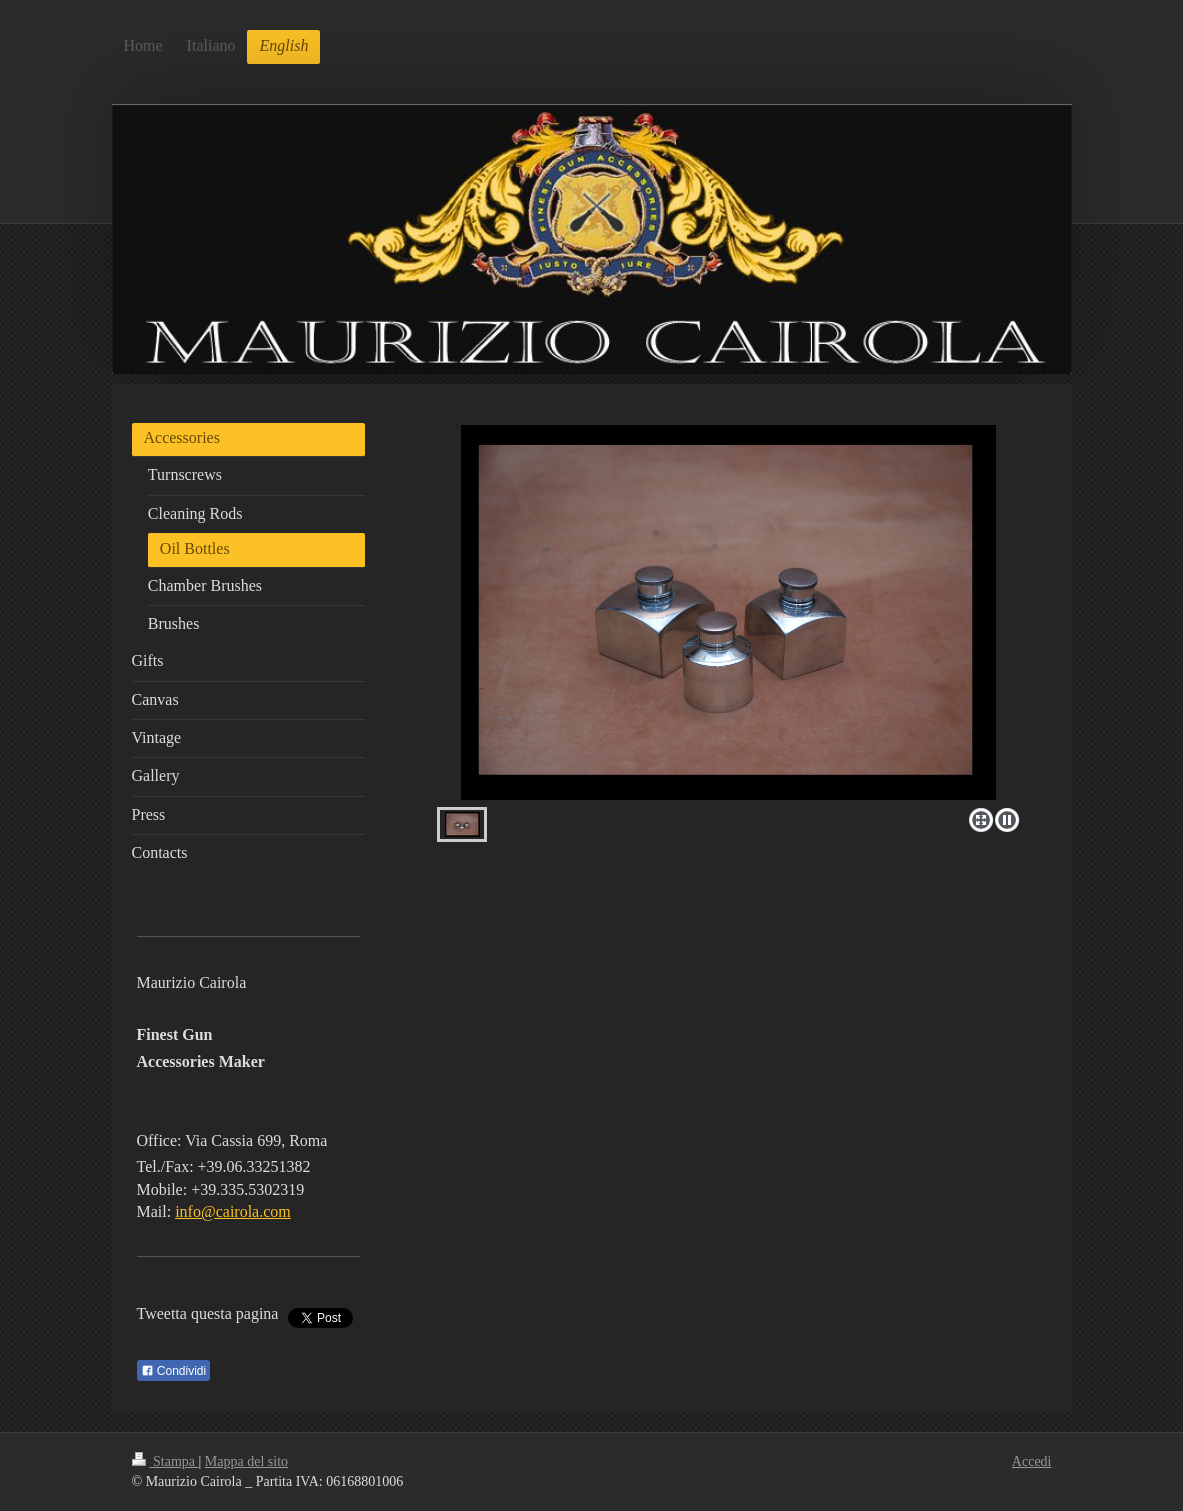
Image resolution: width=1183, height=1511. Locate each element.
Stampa (165, 1461)
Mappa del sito (246, 1461)
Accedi (1032, 1461)
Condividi (174, 1371)
